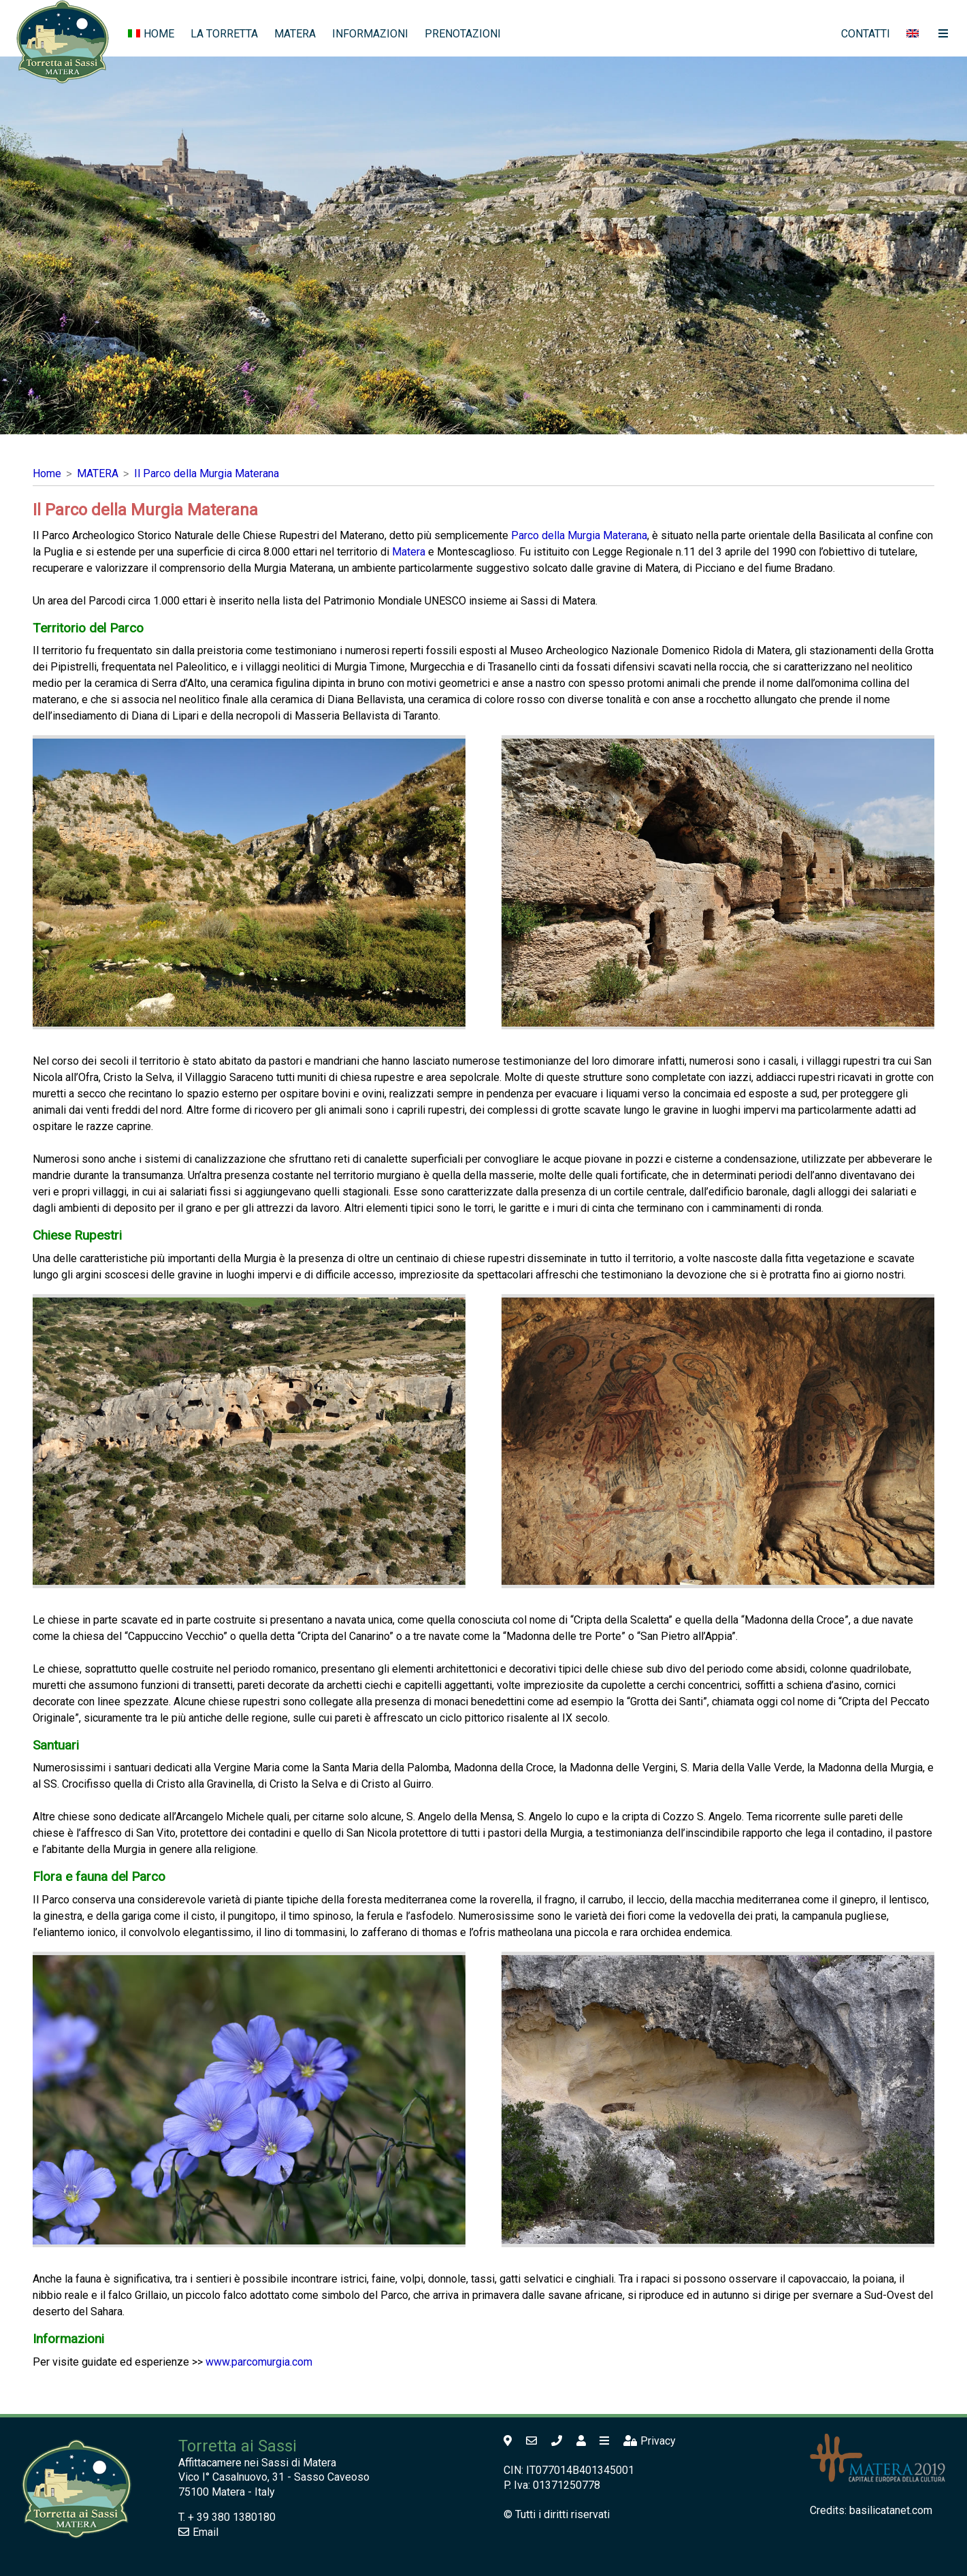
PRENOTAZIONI (463, 33)
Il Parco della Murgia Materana (206, 473)
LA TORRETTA (224, 33)
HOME (151, 33)
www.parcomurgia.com (259, 2361)
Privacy (649, 2440)
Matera (408, 551)
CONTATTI (865, 33)
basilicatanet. (890, 2510)
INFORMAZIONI (370, 33)
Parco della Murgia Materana (579, 535)
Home (47, 473)
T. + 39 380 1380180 (227, 2517)
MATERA (295, 33)
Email (198, 2532)
